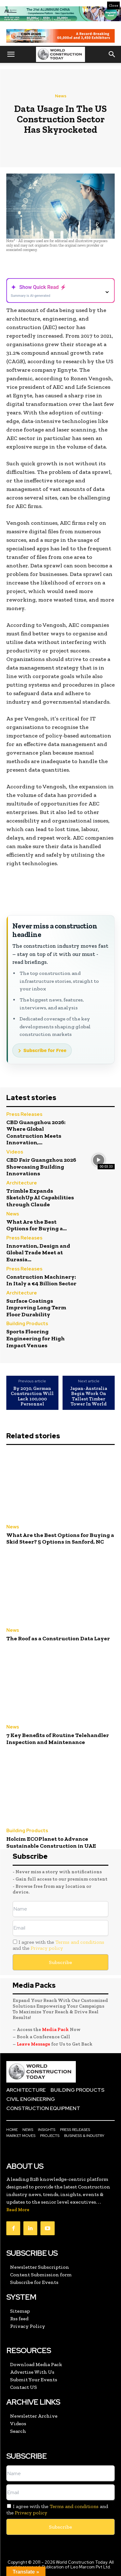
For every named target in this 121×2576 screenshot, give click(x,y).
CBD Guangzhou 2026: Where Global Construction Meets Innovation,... (35, 1132)
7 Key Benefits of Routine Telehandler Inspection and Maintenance (57, 1739)
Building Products (27, 1324)
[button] (11, 54)
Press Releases (24, 1114)
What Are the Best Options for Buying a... (36, 1225)
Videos (14, 1152)
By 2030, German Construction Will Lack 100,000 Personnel (32, 1396)
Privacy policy (47, 1948)
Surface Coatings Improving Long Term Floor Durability (36, 1307)
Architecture (21, 1183)
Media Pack (55, 2029)
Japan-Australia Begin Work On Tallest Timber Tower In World (88, 1396)
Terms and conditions (79, 1942)
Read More (17, 2209)
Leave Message (34, 2044)
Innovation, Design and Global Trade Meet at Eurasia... (38, 1252)
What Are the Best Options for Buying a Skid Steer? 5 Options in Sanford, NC (60, 1538)
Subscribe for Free (44, 1050)
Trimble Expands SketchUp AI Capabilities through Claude (40, 1197)
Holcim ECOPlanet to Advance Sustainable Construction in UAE (51, 1842)
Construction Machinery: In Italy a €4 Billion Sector (41, 1280)
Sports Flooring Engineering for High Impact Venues (35, 1338)
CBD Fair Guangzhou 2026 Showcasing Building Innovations (41, 1166)
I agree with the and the (58, 1945)
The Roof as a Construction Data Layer (58, 1638)
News (60, 96)
